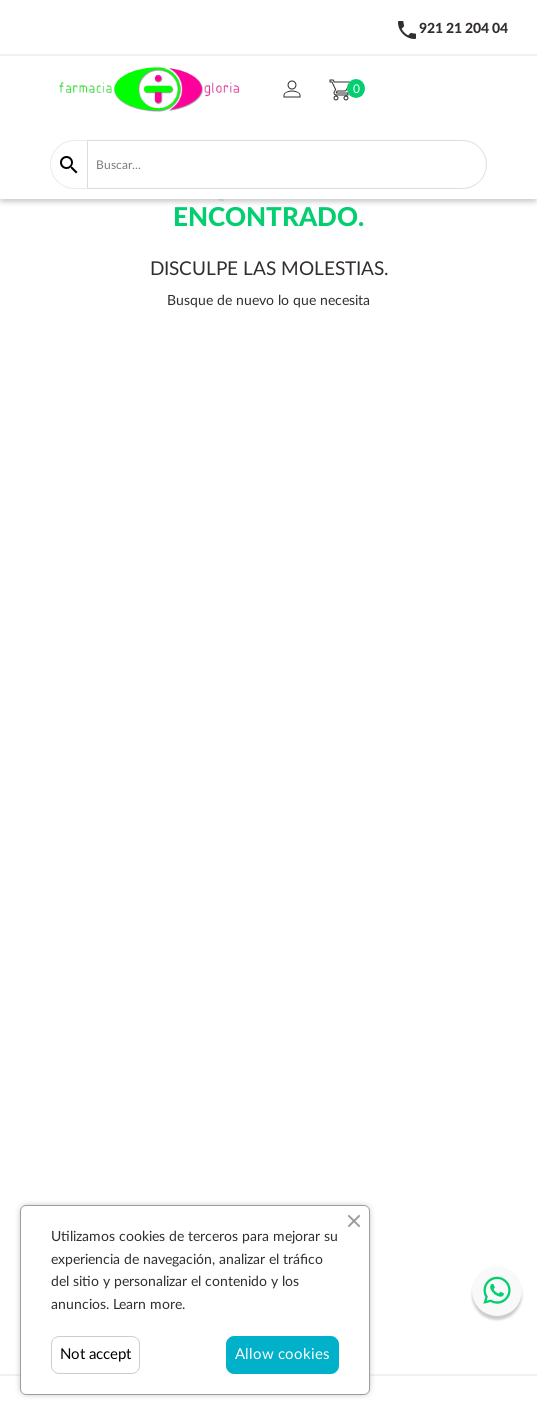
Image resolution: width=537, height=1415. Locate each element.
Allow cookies (282, 1354)
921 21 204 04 (463, 29)
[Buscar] (287, 164)
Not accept (95, 1354)
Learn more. (149, 1305)
